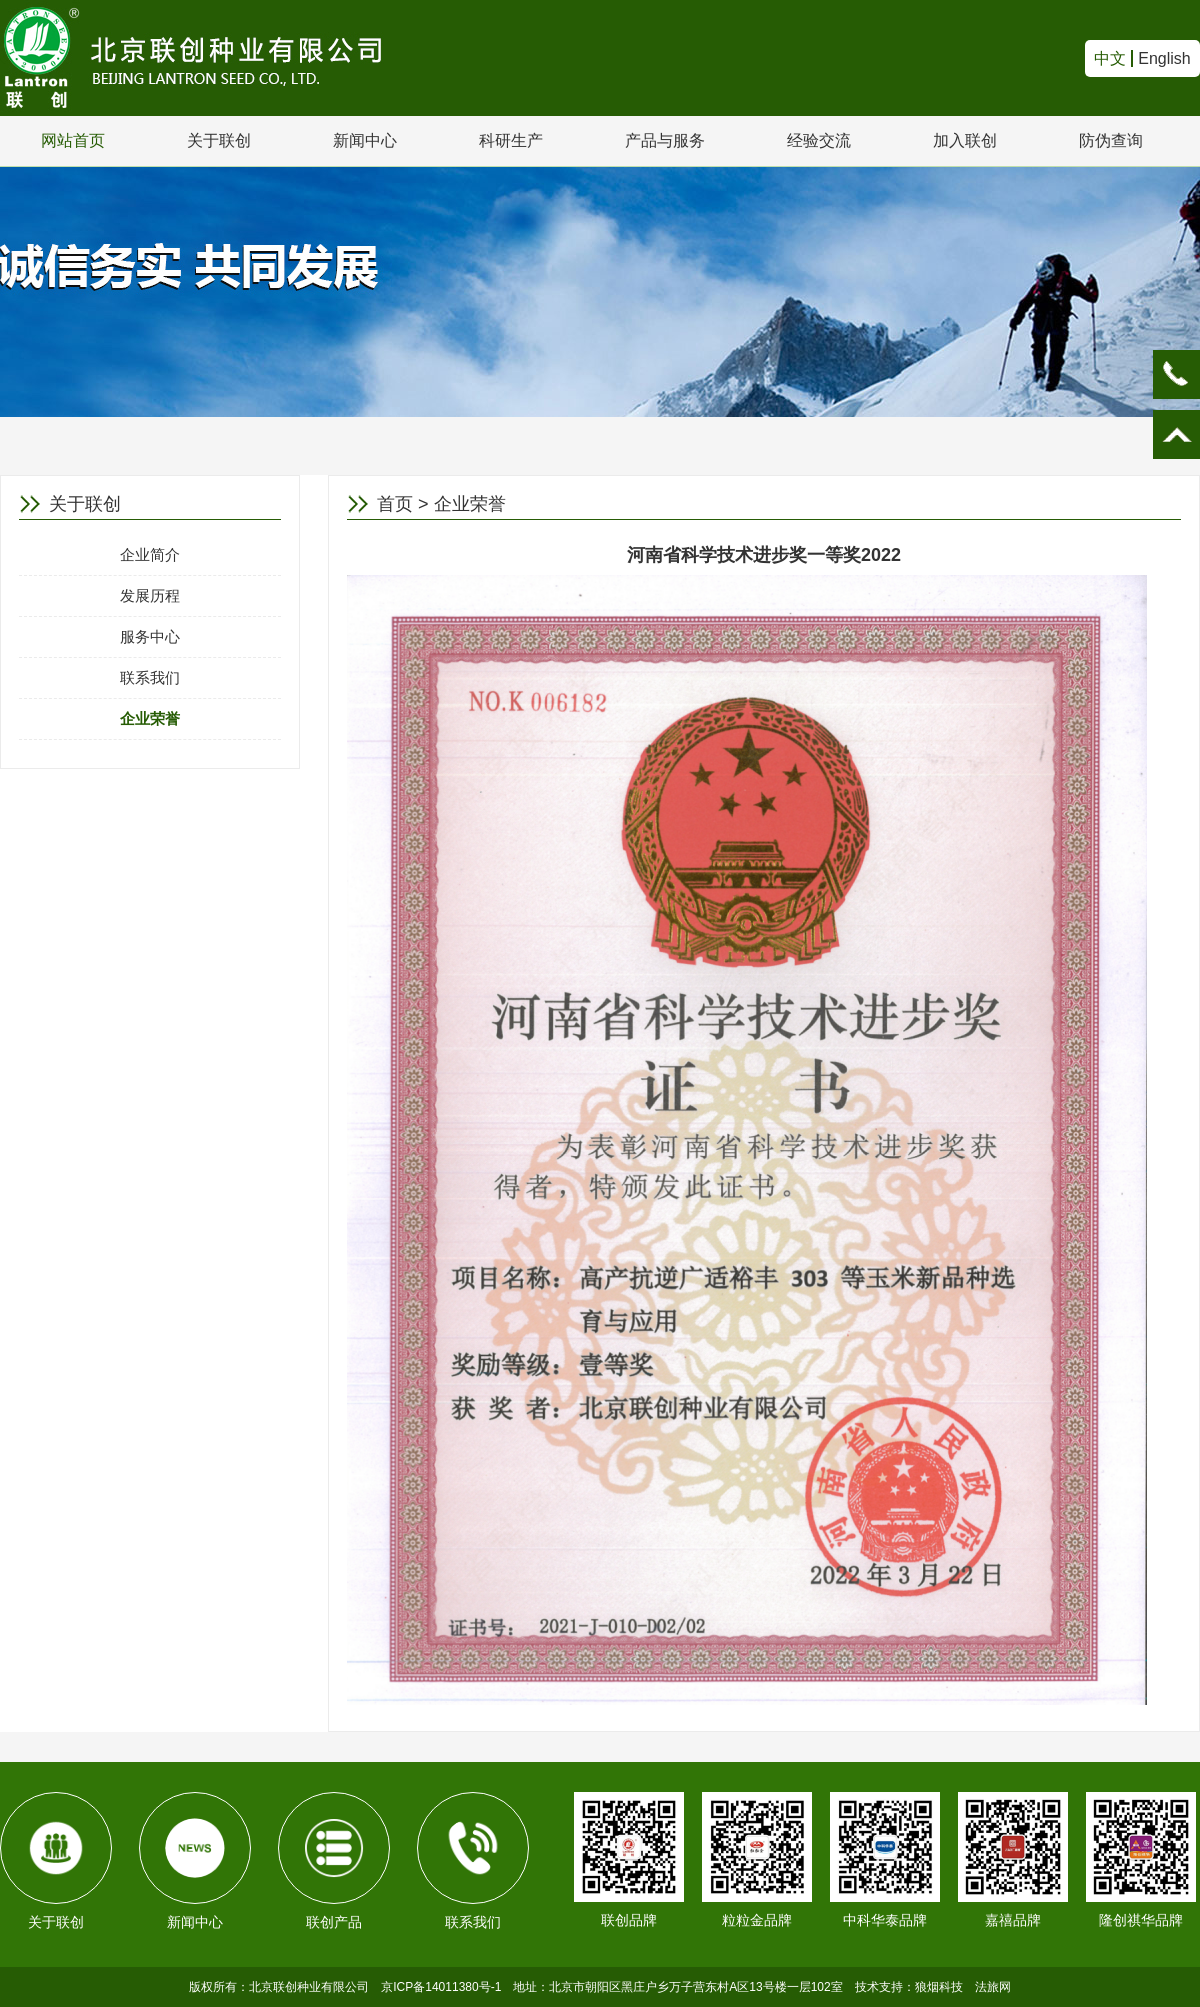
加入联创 (965, 140)
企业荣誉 (150, 718)
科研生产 (511, 140)
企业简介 (150, 554)
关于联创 (219, 140)
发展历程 (150, 595)
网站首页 (73, 140)
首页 (395, 504)
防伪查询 (1111, 140)
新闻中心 (365, 140)
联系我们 (150, 677)
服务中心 (150, 636)
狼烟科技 (939, 1987)
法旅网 (993, 1987)
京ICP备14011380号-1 (441, 1987)
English (1164, 58)
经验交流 (819, 140)
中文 (1110, 58)
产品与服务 (665, 140)
